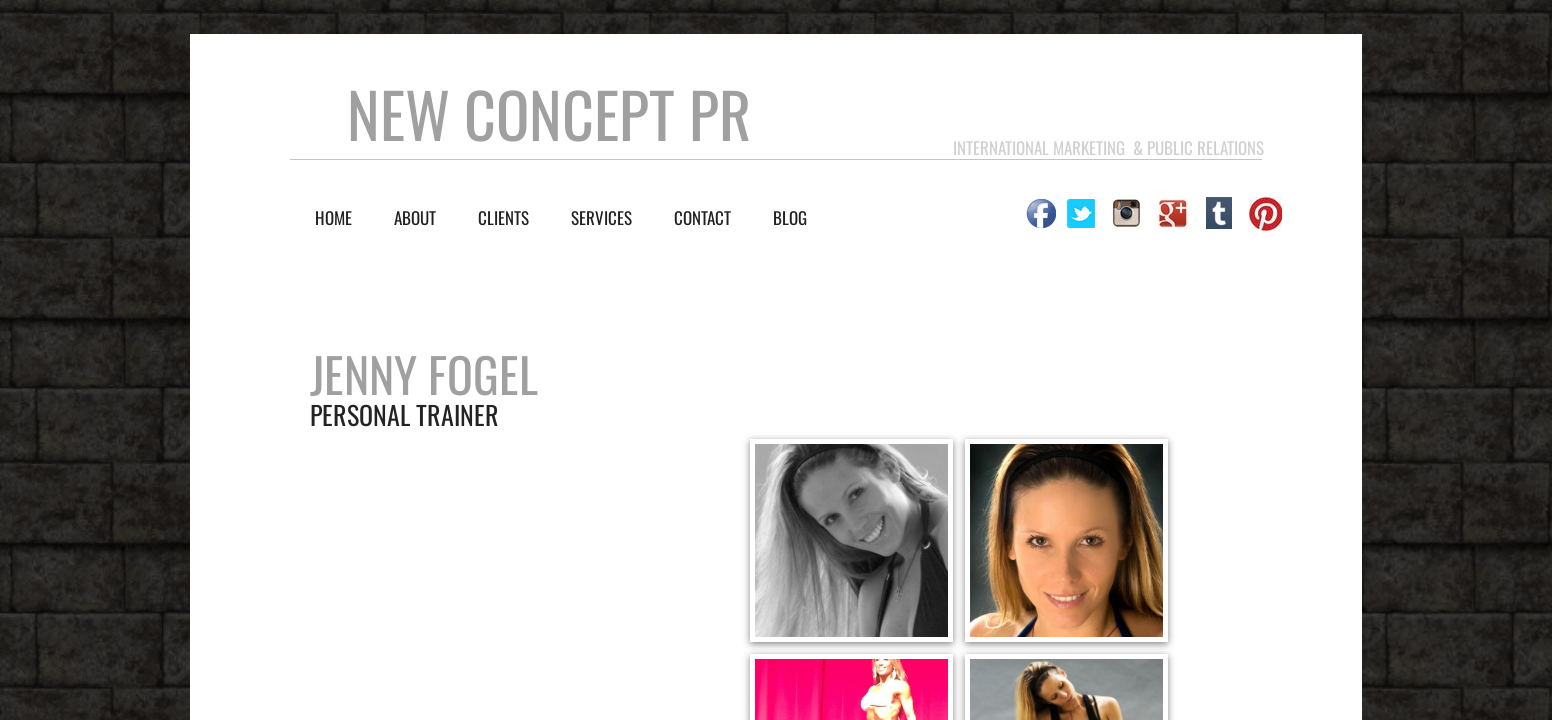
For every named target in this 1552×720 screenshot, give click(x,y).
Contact (702, 217)
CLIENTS (503, 217)
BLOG (790, 217)
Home (333, 217)
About (415, 217)
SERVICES (601, 217)
